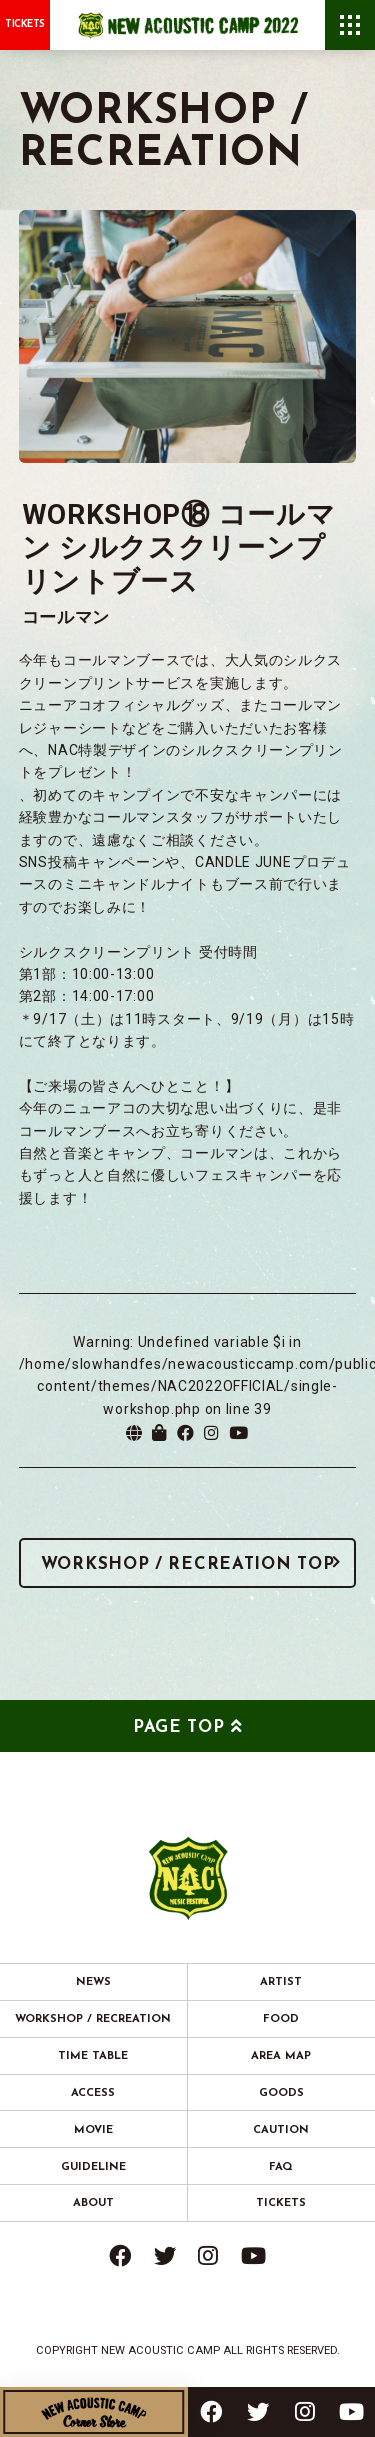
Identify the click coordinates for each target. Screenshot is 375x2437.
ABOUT (93, 2203)
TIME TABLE (93, 2056)
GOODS (281, 2093)
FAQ (281, 2167)
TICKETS (25, 24)
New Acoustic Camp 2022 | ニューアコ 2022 (188, 25)
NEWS (93, 1982)
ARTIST (281, 1982)
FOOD (281, 2019)
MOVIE (93, 2130)
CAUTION (281, 2130)
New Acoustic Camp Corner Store (94, 2412)
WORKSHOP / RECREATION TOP (188, 1564)
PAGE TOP (179, 1727)
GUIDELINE (93, 2167)
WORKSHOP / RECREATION (93, 2019)
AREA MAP (281, 2056)
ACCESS (93, 2093)
